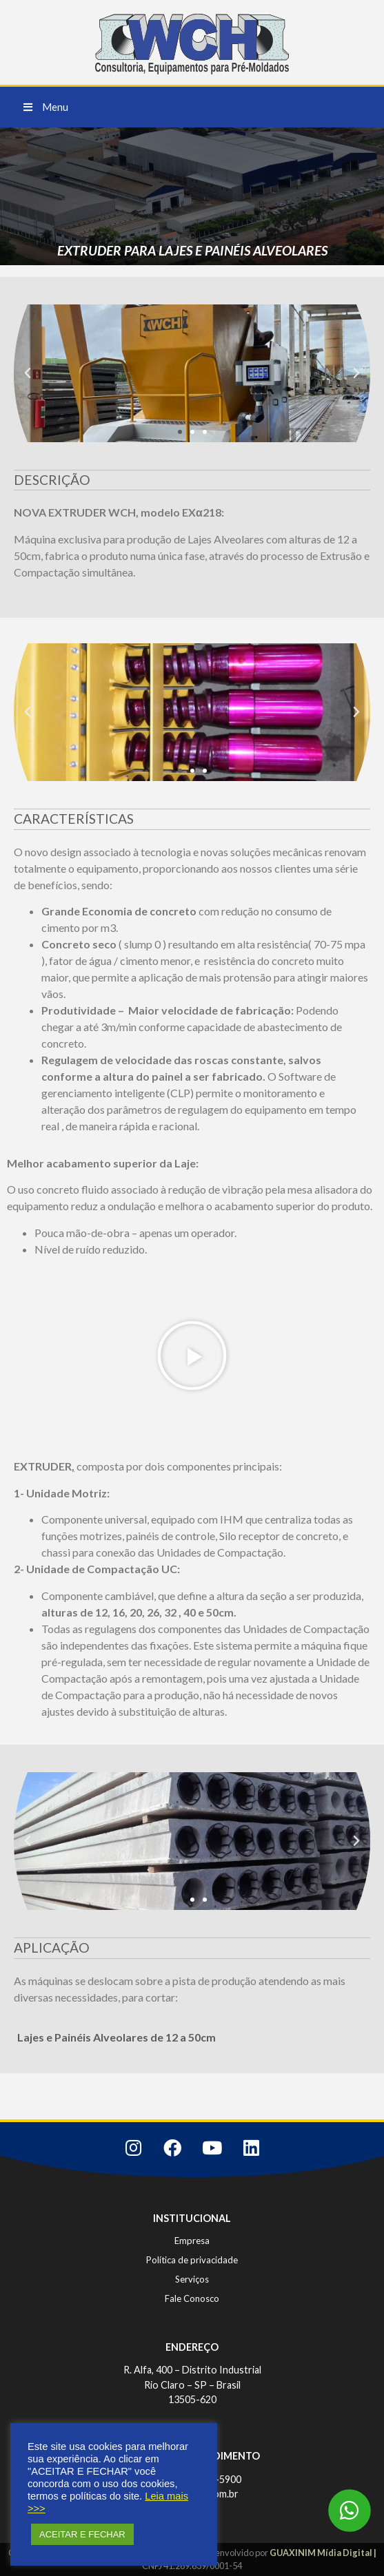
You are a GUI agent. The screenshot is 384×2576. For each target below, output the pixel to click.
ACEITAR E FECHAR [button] (82, 2534)
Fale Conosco (192, 2298)
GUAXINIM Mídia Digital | (323, 2552)
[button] (46, 107)
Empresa (192, 2240)
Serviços (192, 2279)
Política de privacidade (192, 2259)
